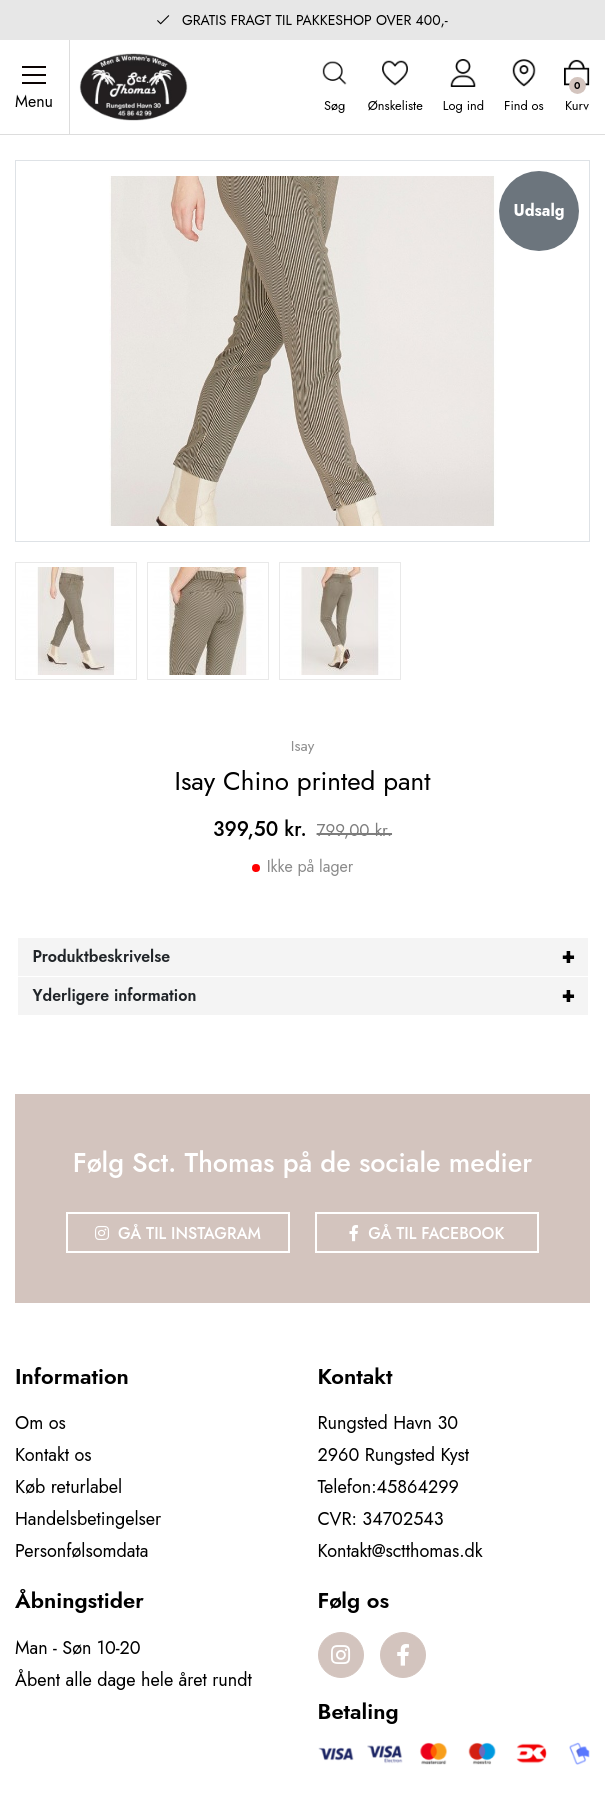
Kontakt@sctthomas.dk (400, 1551)
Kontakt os (53, 1455)
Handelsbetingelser (88, 1519)
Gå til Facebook (426, 1233)
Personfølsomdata (81, 1551)
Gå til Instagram (178, 1233)
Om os (40, 1423)
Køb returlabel (68, 1487)
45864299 (418, 1487)
